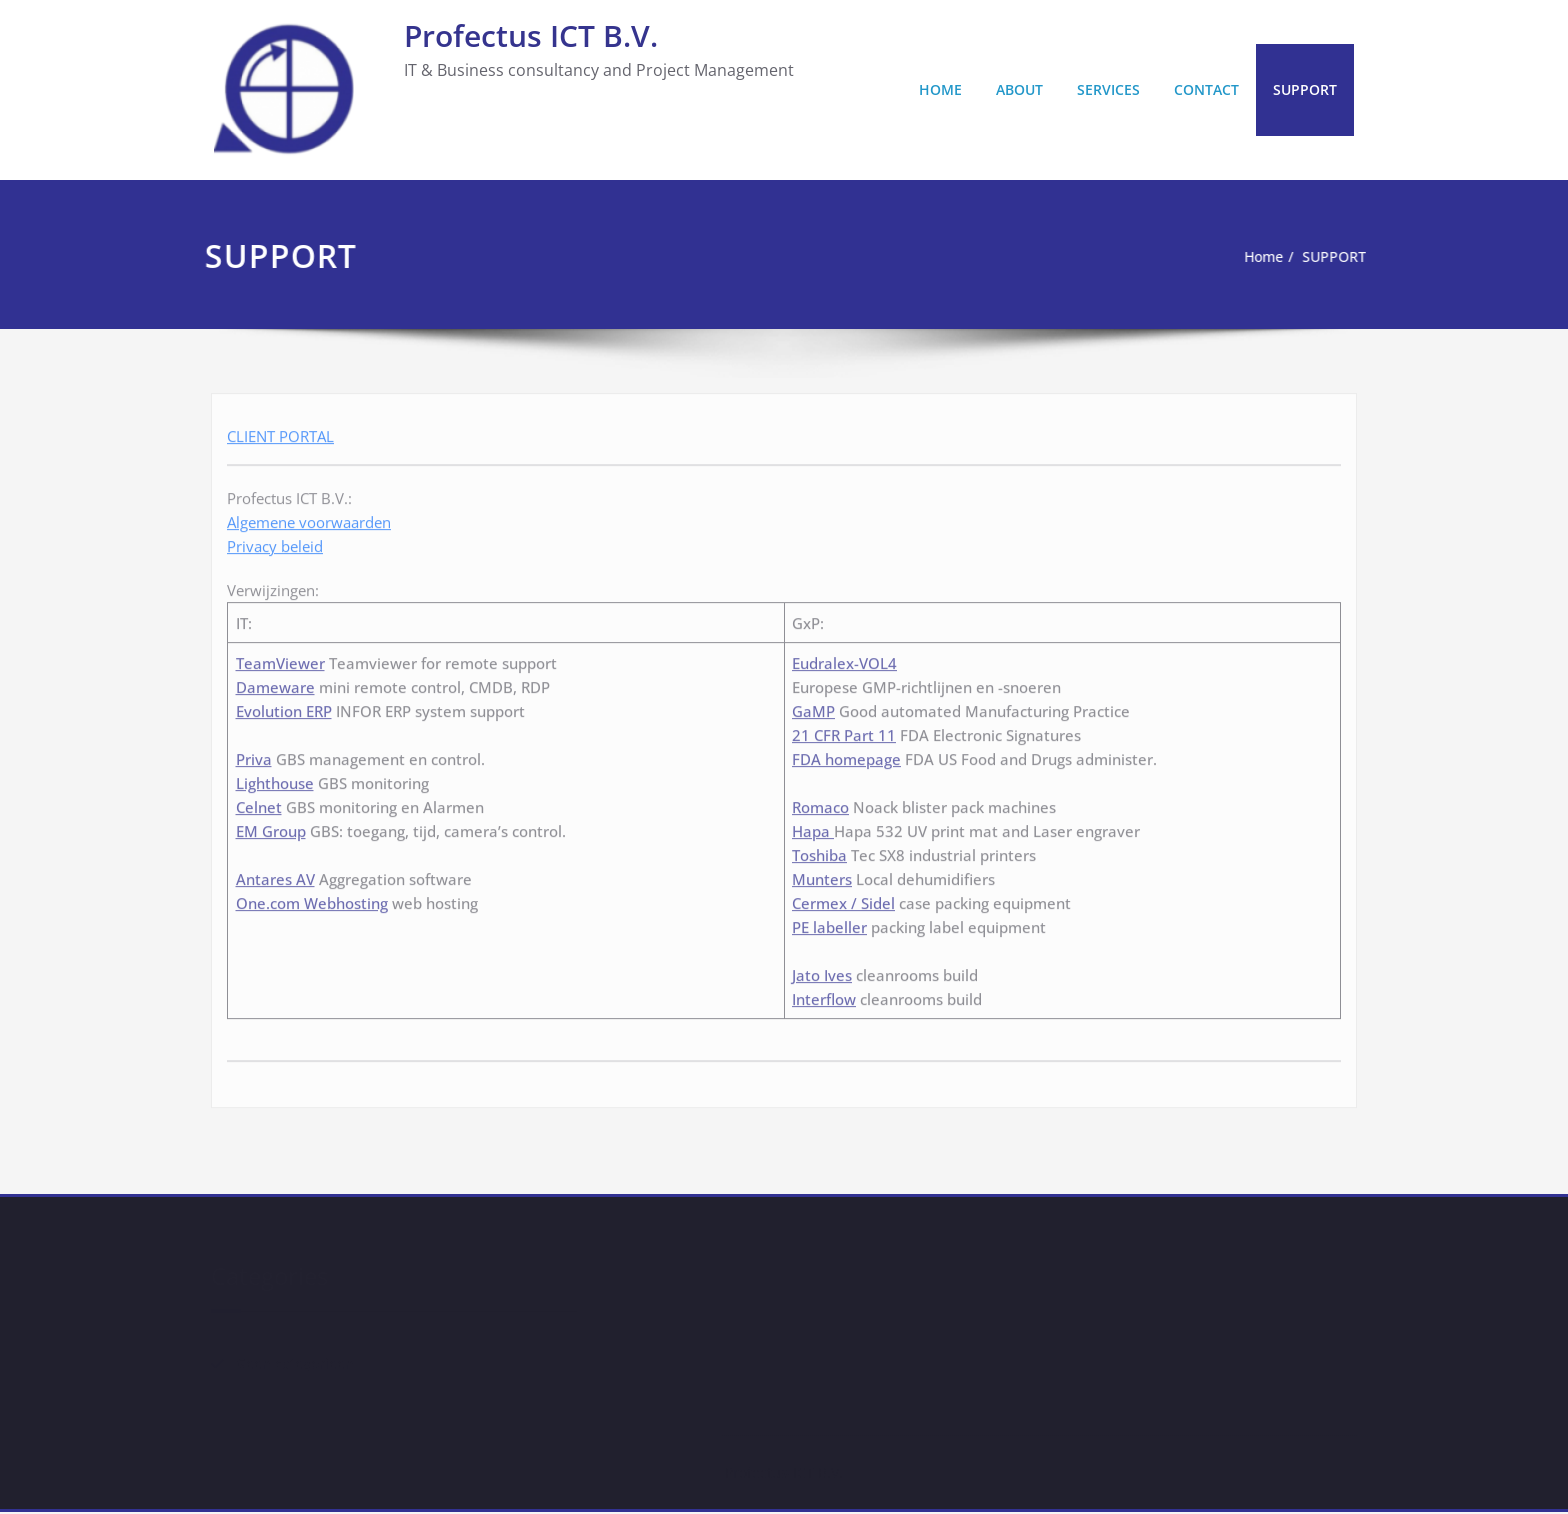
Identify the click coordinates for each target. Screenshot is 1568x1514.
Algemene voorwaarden (309, 518)
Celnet (259, 802)
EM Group (271, 826)
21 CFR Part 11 (844, 730)
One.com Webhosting (312, 898)
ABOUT (1019, 89)
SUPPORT (1305, 89)
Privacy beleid (275, 542)
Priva (254, 754)
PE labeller (829, 922)
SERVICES (1108, 89)
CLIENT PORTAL (280, 432)
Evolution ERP (284, 706)
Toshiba (819, 850)
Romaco (820, 802)
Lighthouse (275, 778)
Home (1247, 257)
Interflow (824, 995)
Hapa (813, 826)
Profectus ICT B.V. (531, 35)
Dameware (275, 682)
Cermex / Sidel (843, 898)
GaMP (813, 706)
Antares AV (275, 874)
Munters (822, 874)
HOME (940, 89)
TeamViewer (280, 658)
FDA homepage (846, 754)
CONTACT (1206, 89)
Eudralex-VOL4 (844, 658)
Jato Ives (822, 970)
